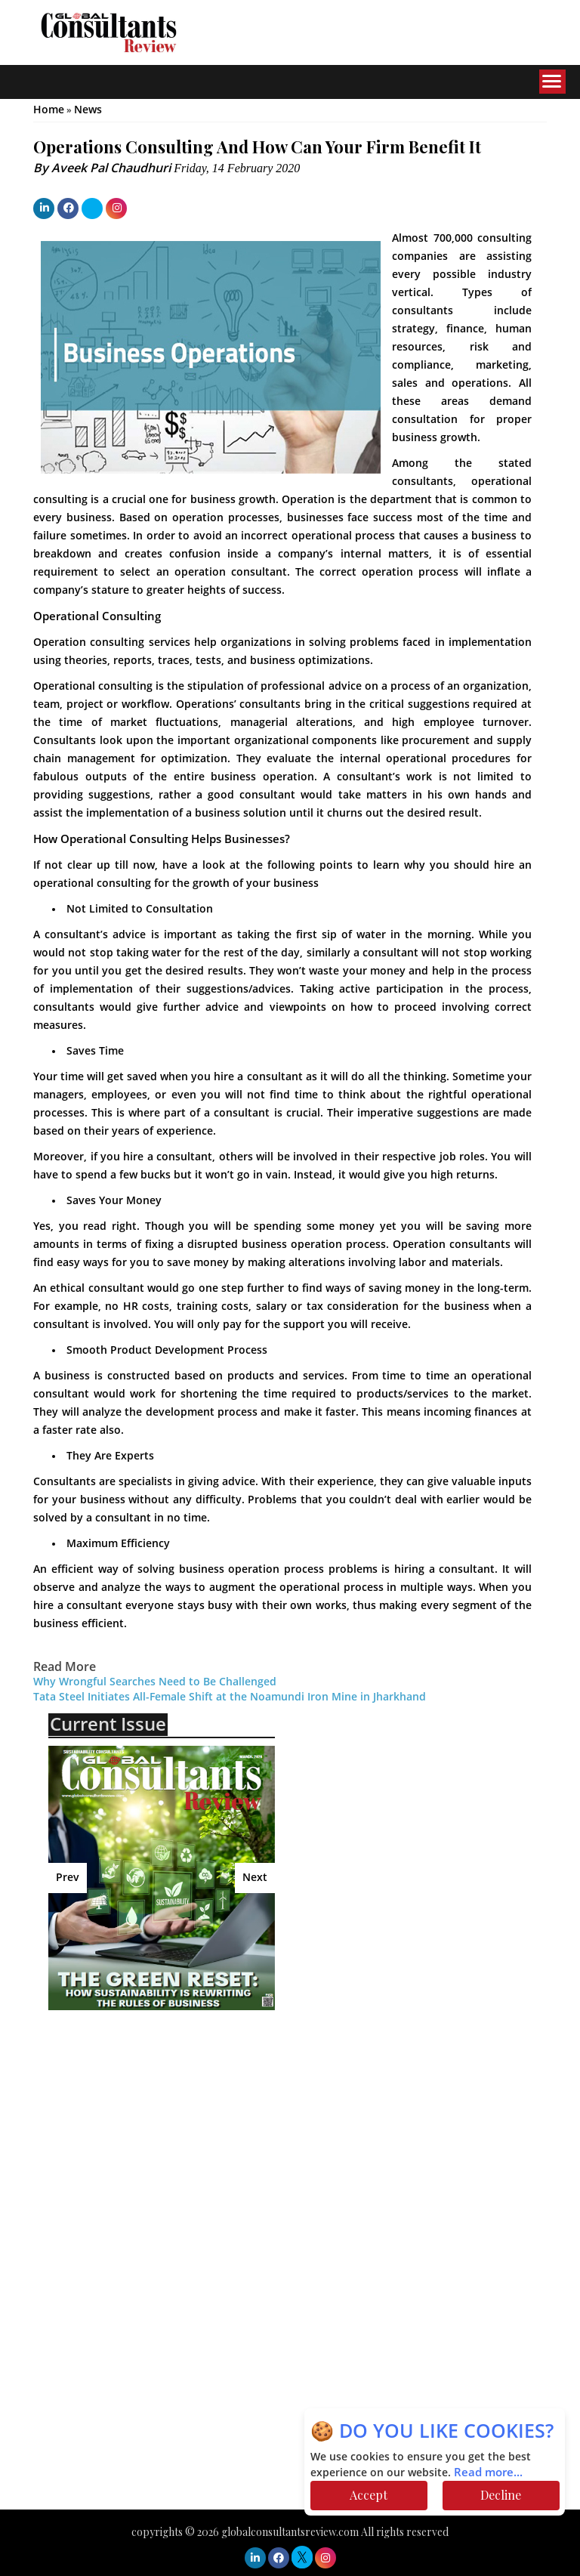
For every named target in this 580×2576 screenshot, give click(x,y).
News (88, 109)
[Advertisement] (180, 2131)
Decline (500, 2495)
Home (48, 109)
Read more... (488, 2472)
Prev (67, 1877)
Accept (368, 2495)
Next (254, 1877)
